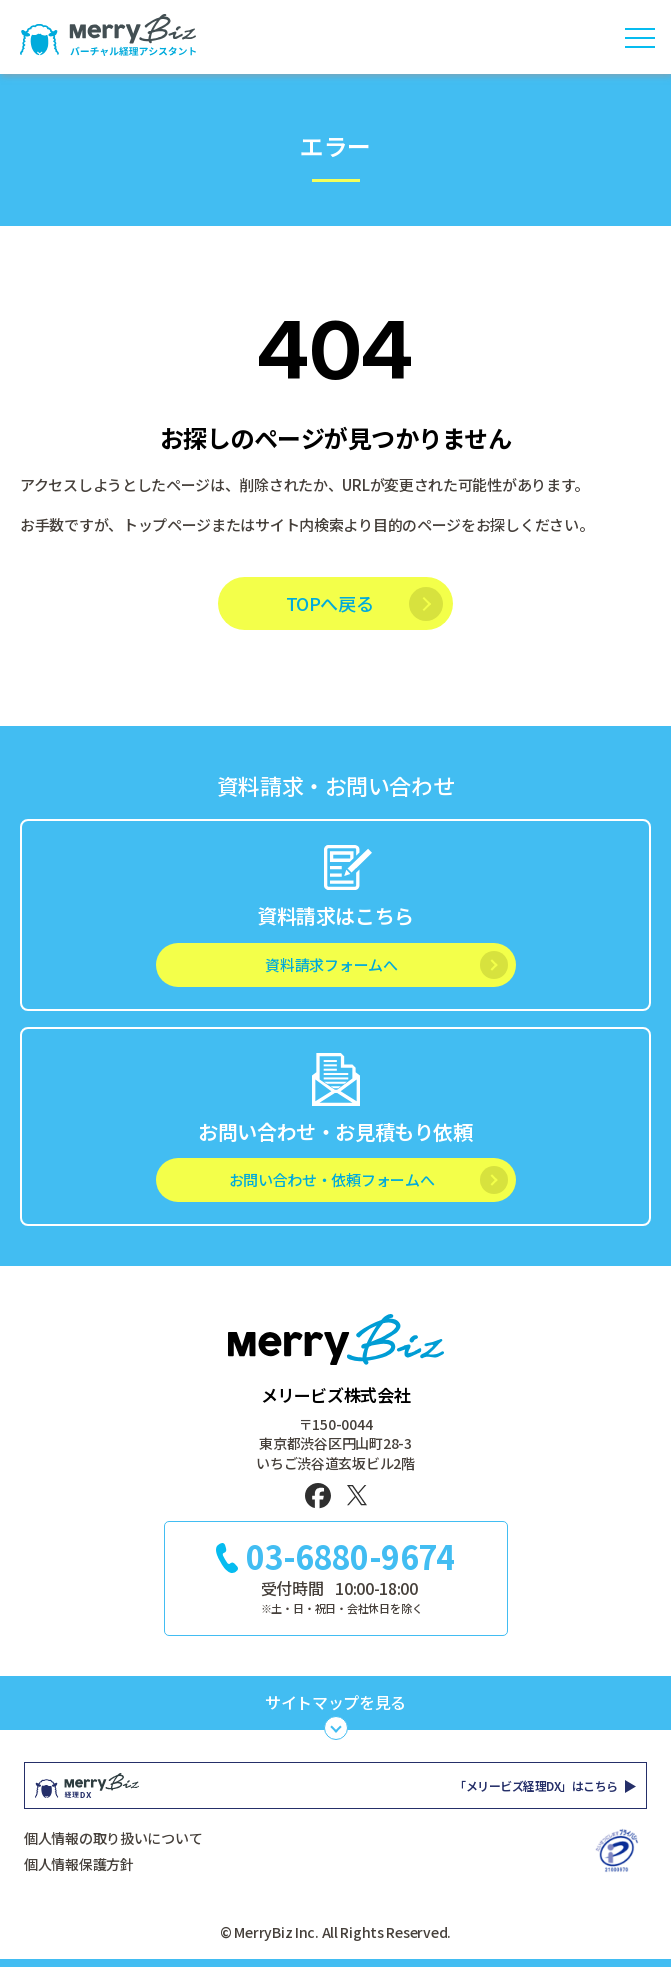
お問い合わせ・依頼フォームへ (332, 1179)
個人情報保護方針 (79, 1864)
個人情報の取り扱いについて (113, 1838)
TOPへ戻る (330, 603)
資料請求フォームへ (331, 964)
